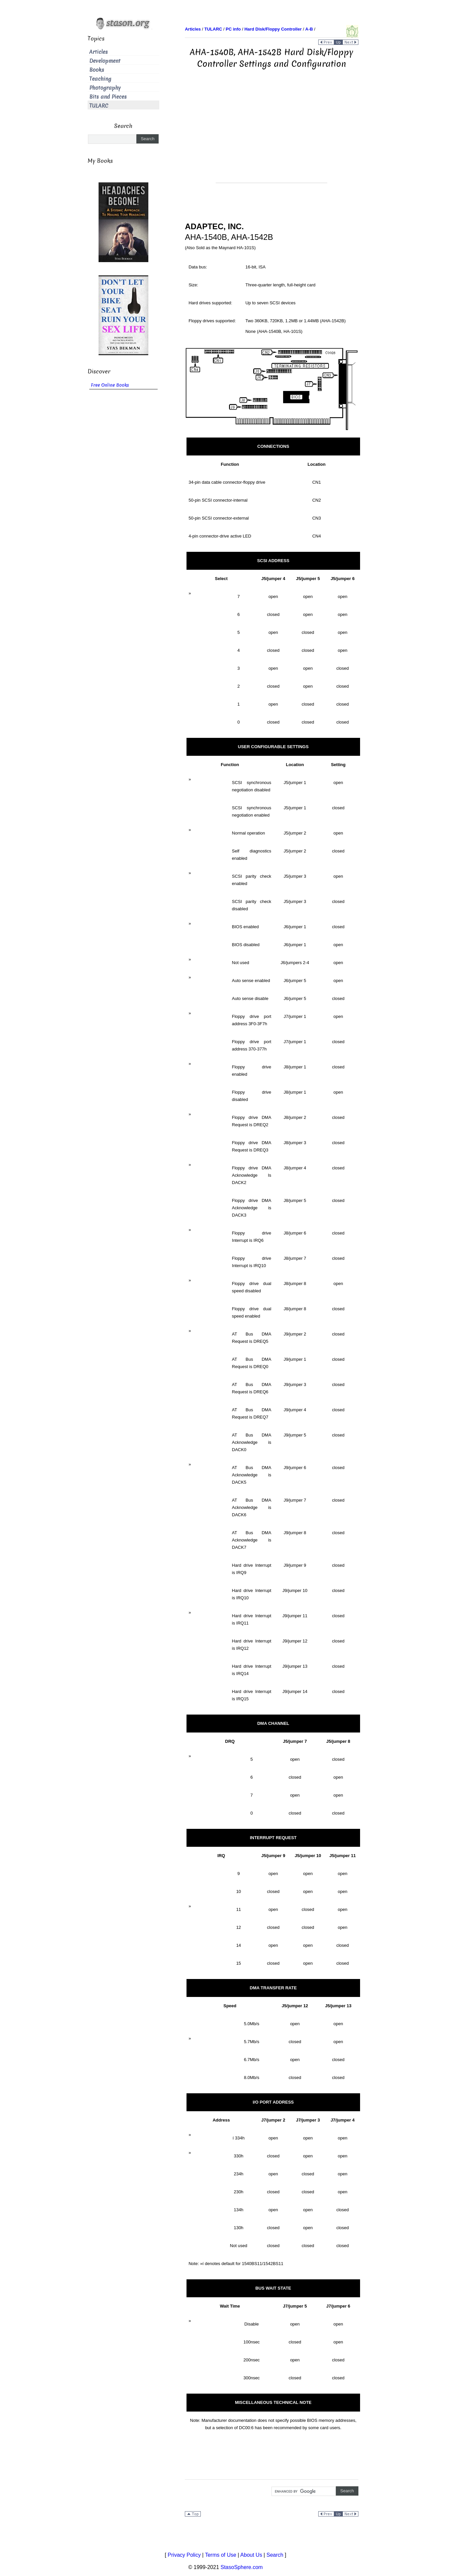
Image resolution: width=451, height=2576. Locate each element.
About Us (251, 2555)
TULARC (98, 105)
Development (104, 60)
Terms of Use (220, 2555)
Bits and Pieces (108, 96)
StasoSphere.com (242, 2567)
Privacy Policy (184, 2555)
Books (96, 69)
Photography (105, 87)
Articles (98, 52)
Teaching (100, 78)
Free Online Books (110, 385)
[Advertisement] (271, 136)
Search (274, 2555)
